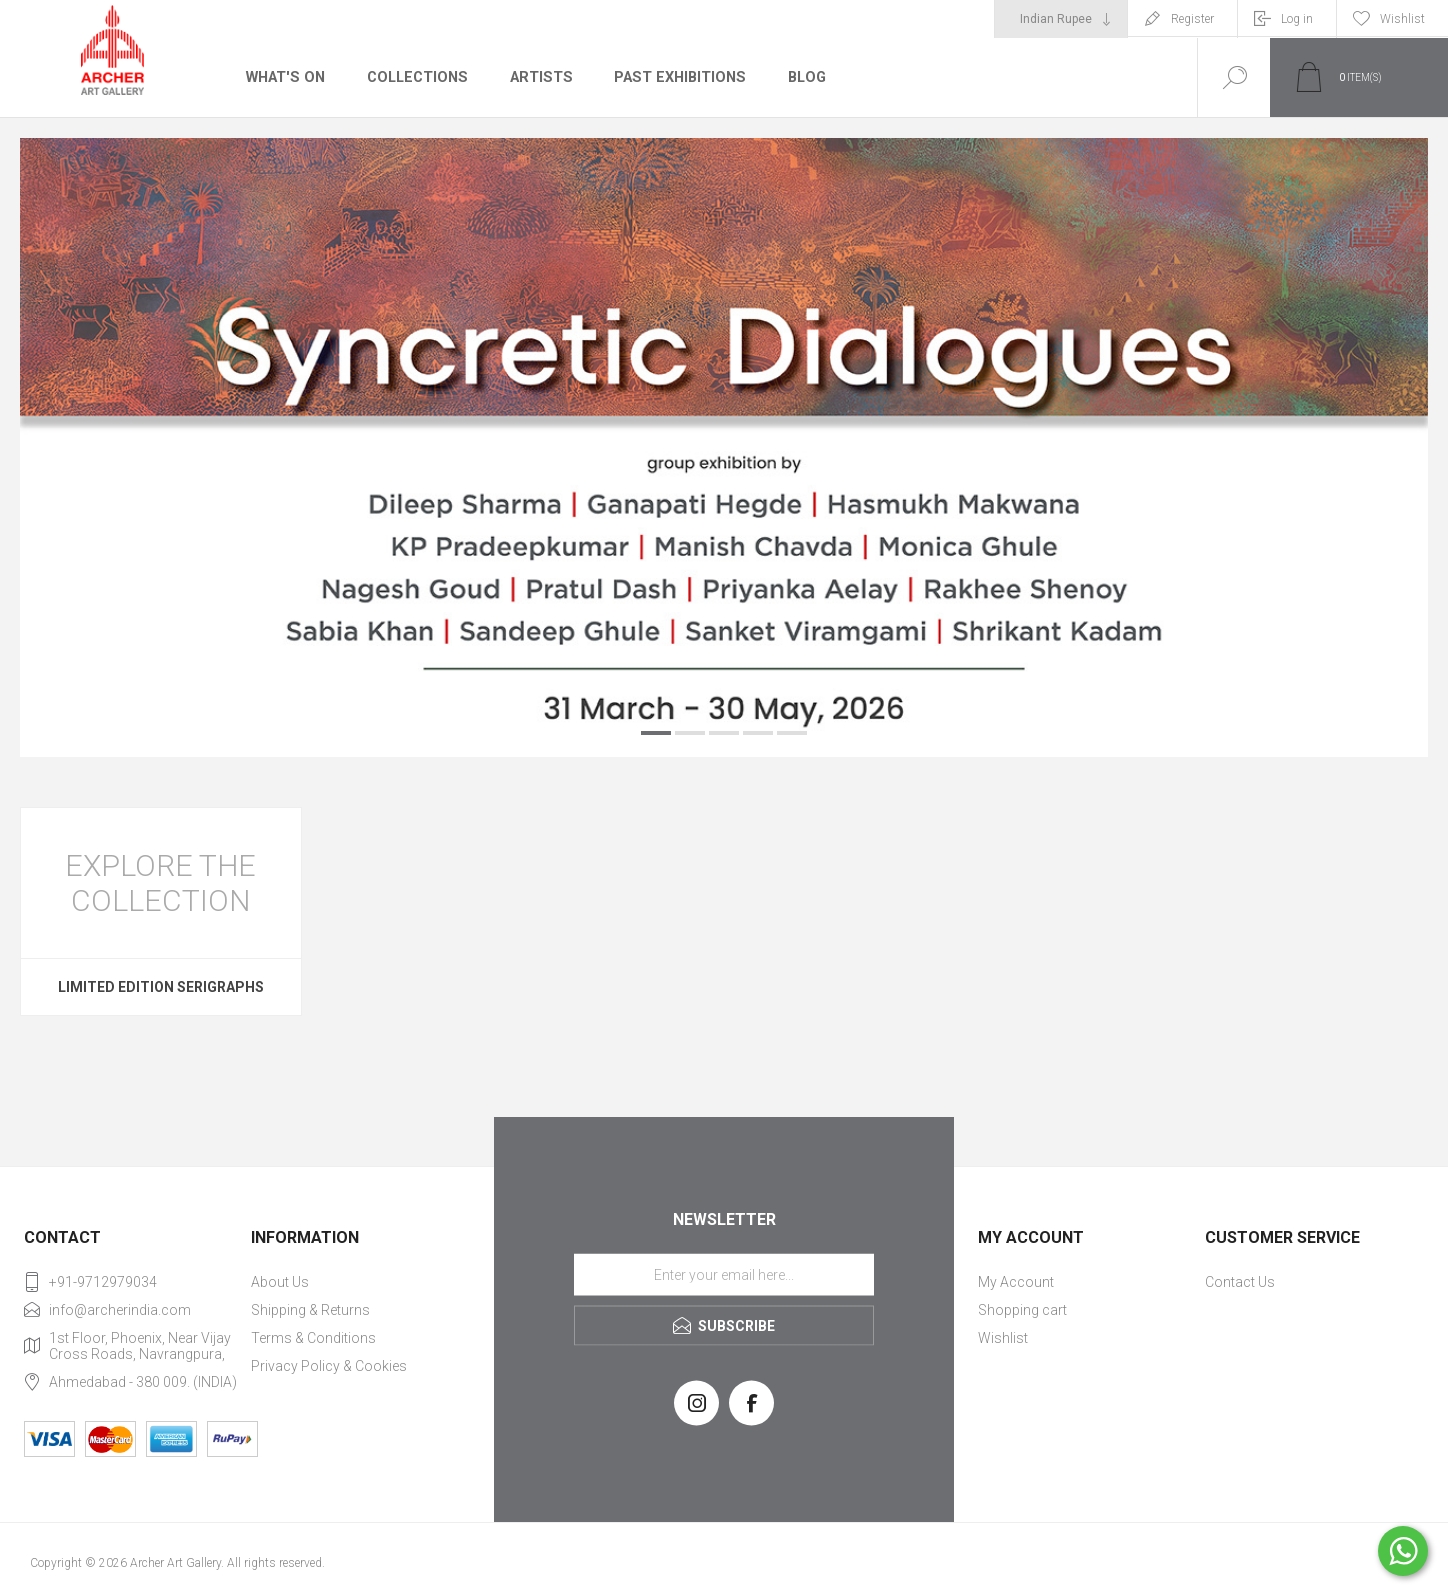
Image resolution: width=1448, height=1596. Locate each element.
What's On (284, 77)
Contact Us (1240, 1282)
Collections (414, 77)
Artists (537, 77)
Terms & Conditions (313, 1338)
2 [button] (690, 733)
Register (1192, 19)
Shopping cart (1022, 1310)
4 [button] (758, 733)
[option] (724, 447)
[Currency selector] (1061, 19)
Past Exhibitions (674, 77)
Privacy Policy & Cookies (329, 1366)
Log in (1297, 19)
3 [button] (724, 733)
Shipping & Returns (310, 1310)
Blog (800, 77)
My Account (1016, 1282)
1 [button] (656, 733)
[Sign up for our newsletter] (724, 1274)
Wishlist (1003, 1338)
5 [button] (792, 733)
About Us (280, 1282)
